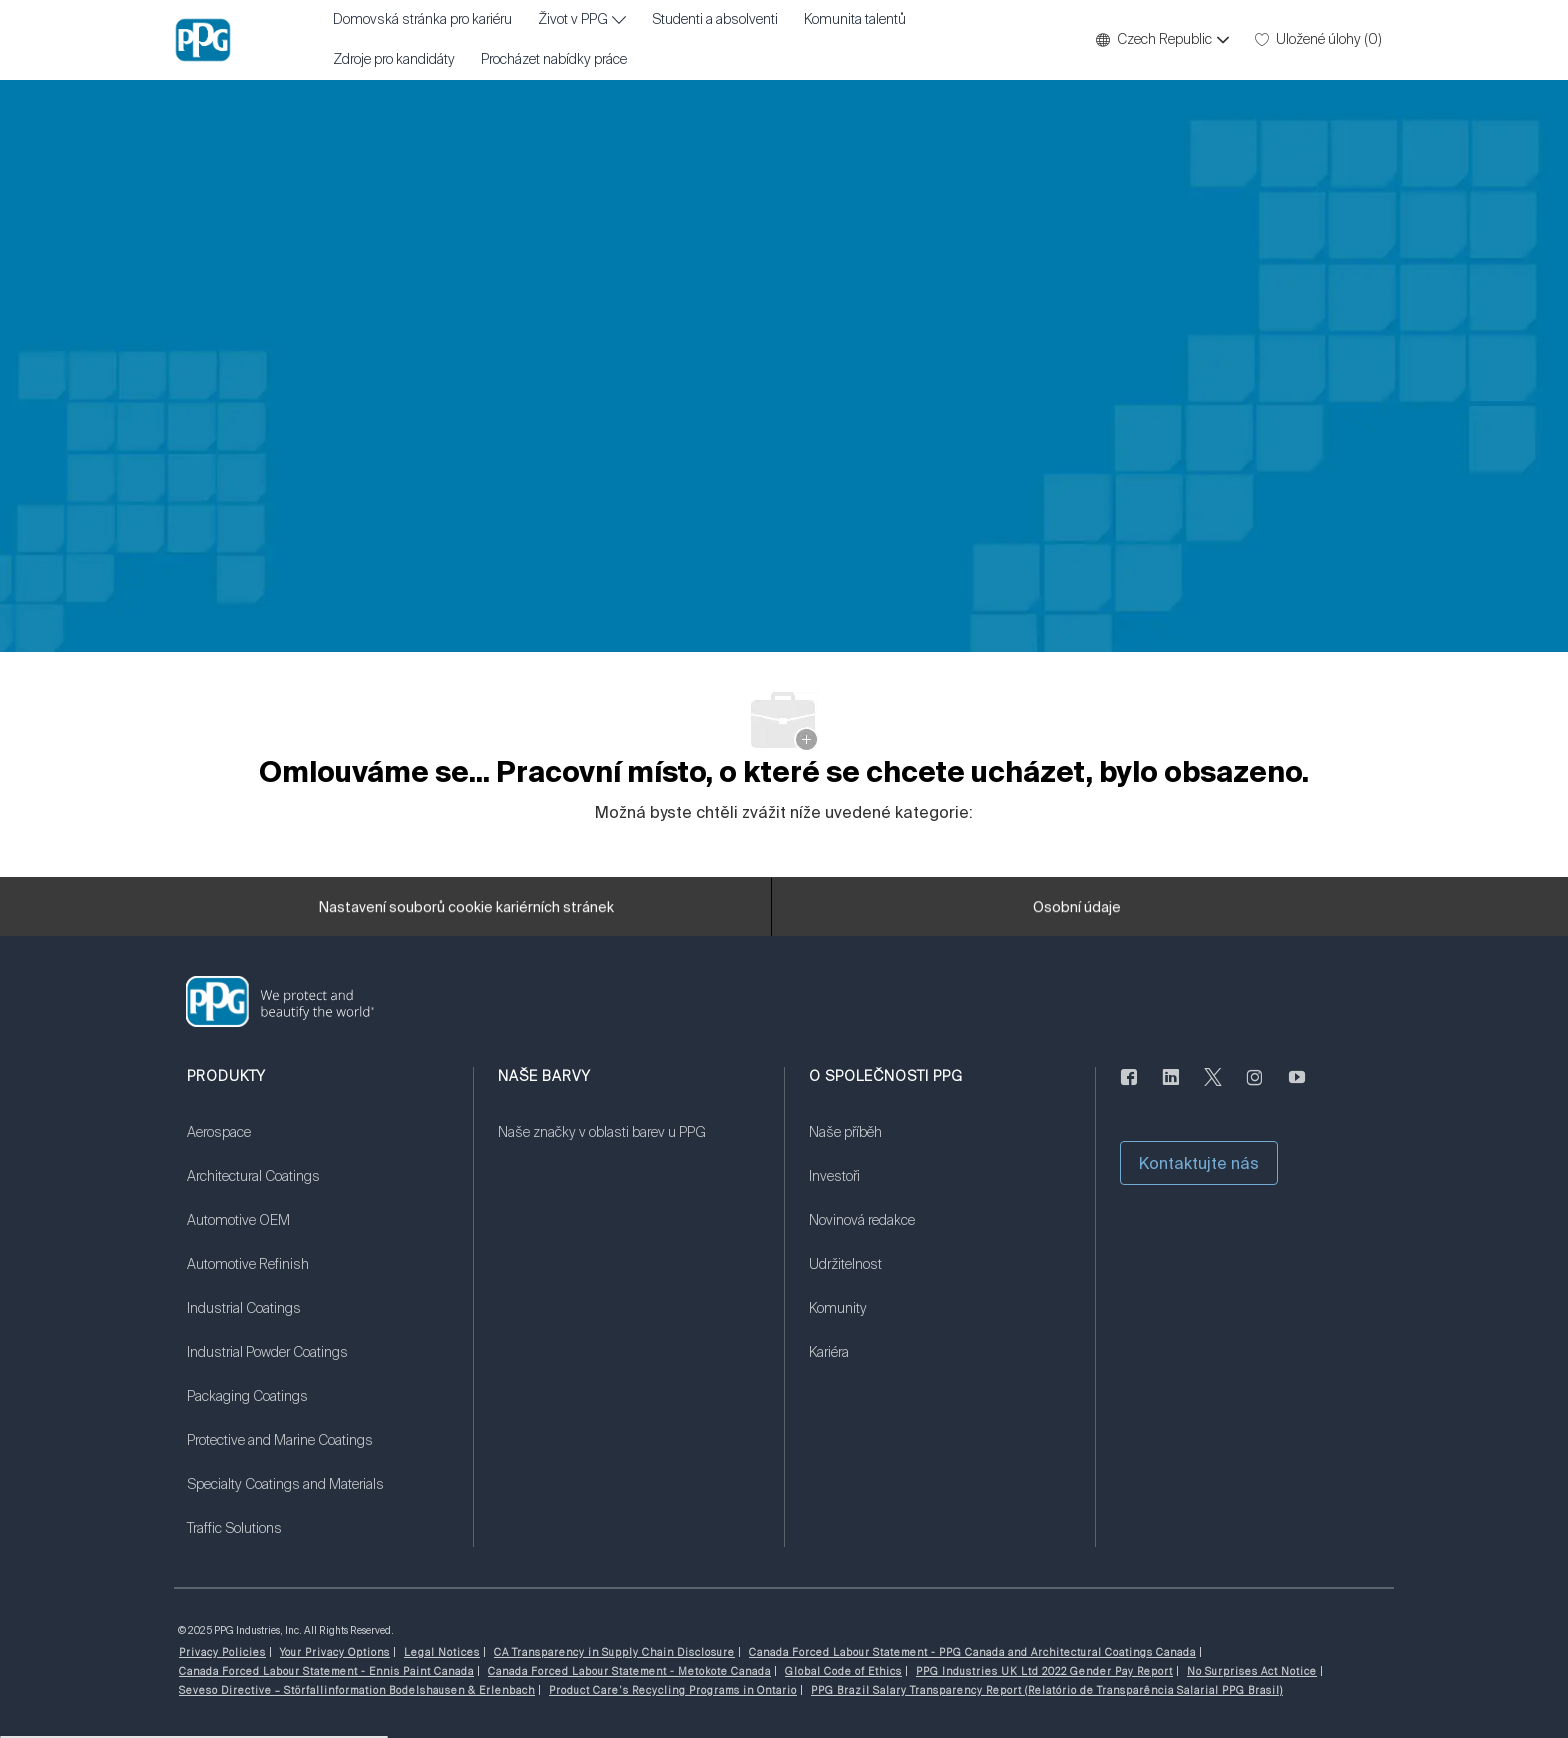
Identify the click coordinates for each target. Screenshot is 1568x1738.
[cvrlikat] (1213, 1089)
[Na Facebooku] (1129, 1089)
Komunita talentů (855, 20)
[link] (317, 1145)
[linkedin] (1171, 1089)
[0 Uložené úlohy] (1318, 40)
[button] (1161, 40)
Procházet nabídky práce (554, 60)
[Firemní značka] (203, 40)
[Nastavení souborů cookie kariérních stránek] (466, 915)
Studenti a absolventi (715, 20)
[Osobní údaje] (1077, 915)
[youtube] (1297, 1089)
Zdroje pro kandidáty (394, 60)
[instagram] (1255, 1089)
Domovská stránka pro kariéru (422, 20)
